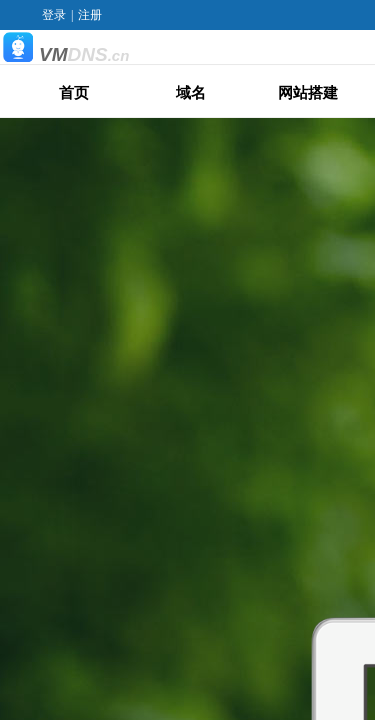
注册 (90, 15)
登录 (54, 15)
